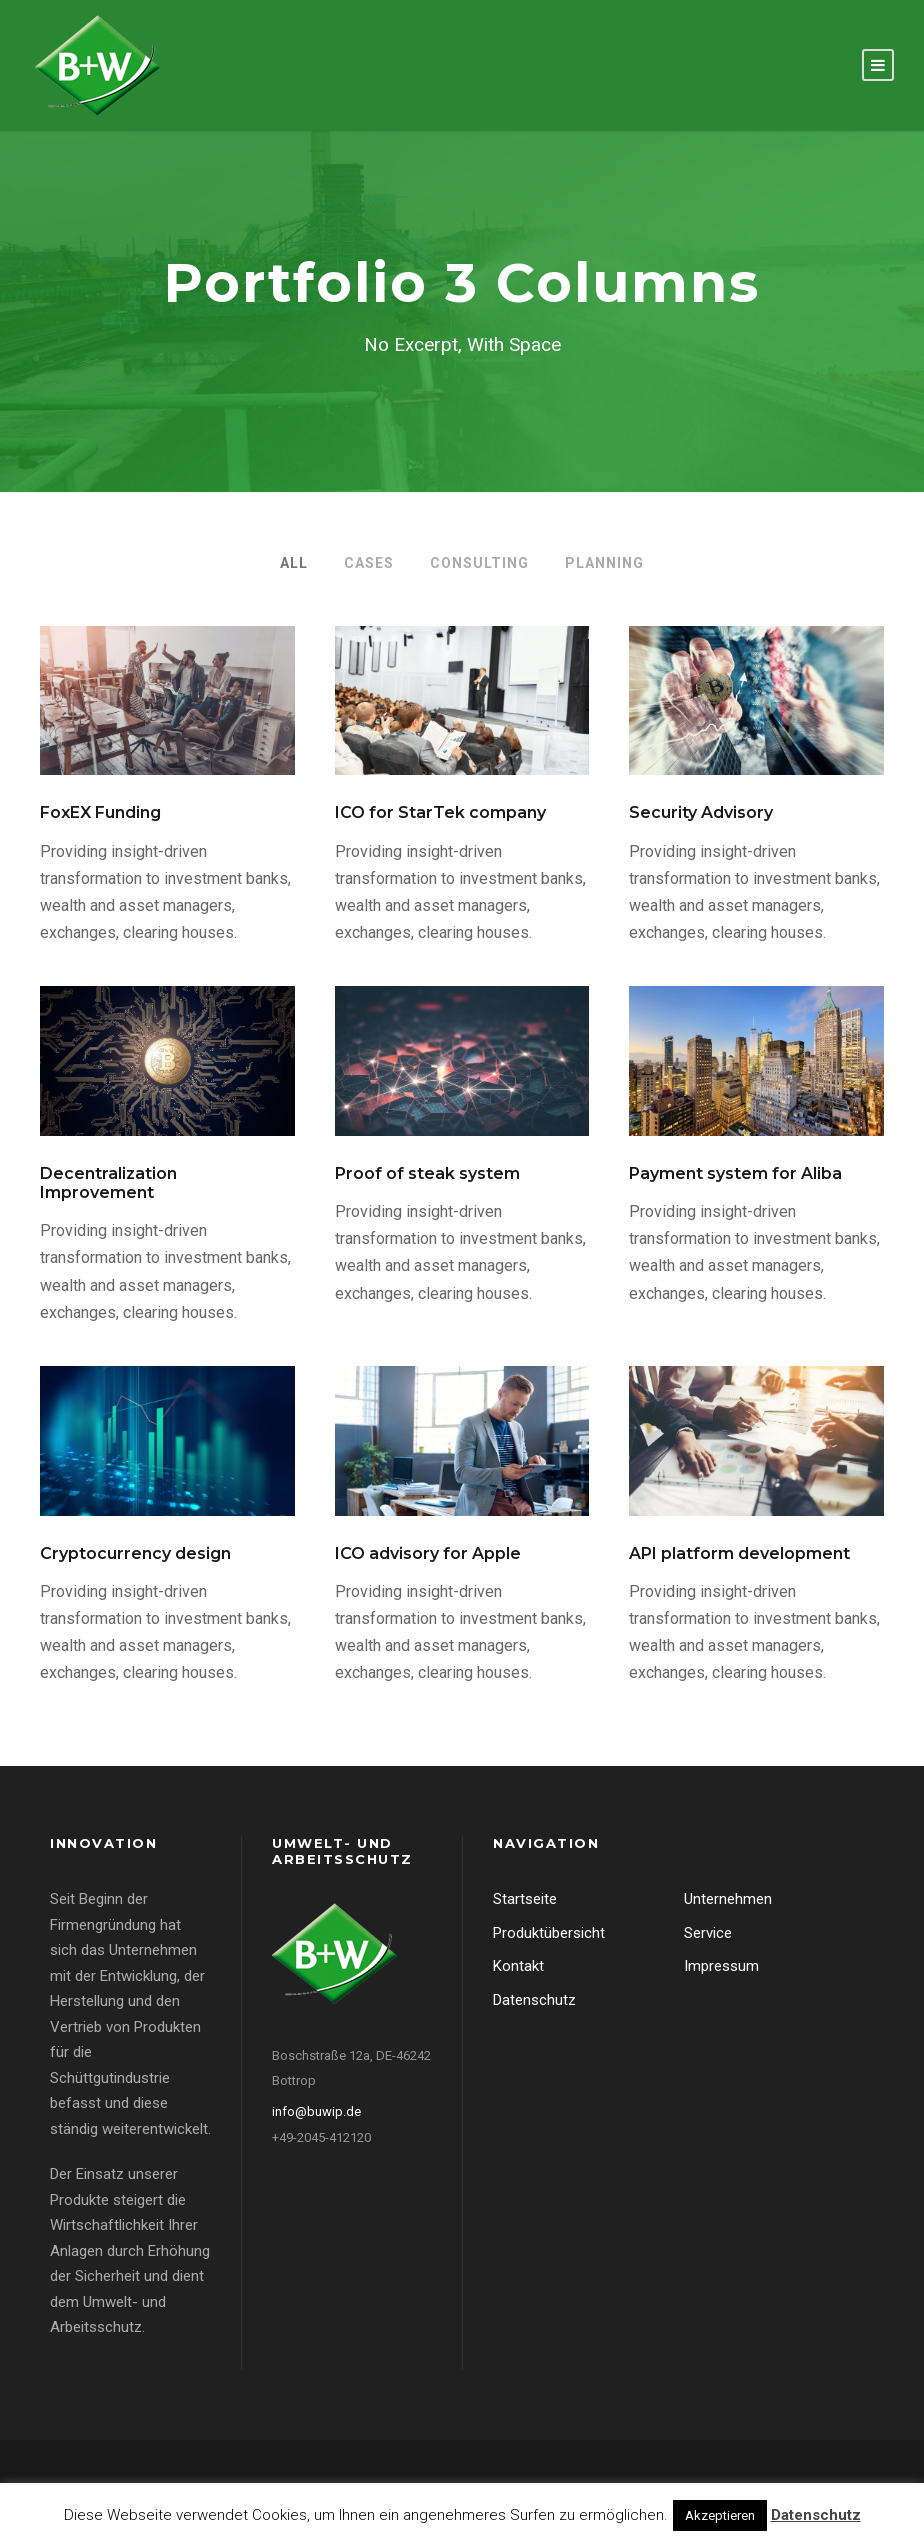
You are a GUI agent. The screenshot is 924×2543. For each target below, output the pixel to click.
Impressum (721, 1966)
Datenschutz (534, 2000)
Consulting (479, 563)
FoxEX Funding (100, 812)
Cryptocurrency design (135, 1553)
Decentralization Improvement (108, 1183)
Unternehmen (728, 1899)
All (294, 563)
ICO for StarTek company (440, 812)
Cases (369, 563)
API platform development (739, 1553)
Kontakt (518, 1966)
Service (708, 1933)
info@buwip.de (316, 2111)
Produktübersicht (549, 1933)
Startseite (525, 1899)
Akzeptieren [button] (720, 2515)
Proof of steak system (427, 1173)
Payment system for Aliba (735, 1173)
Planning (604, 563)
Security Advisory (701, 812)
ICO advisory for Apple (428, 1553)
